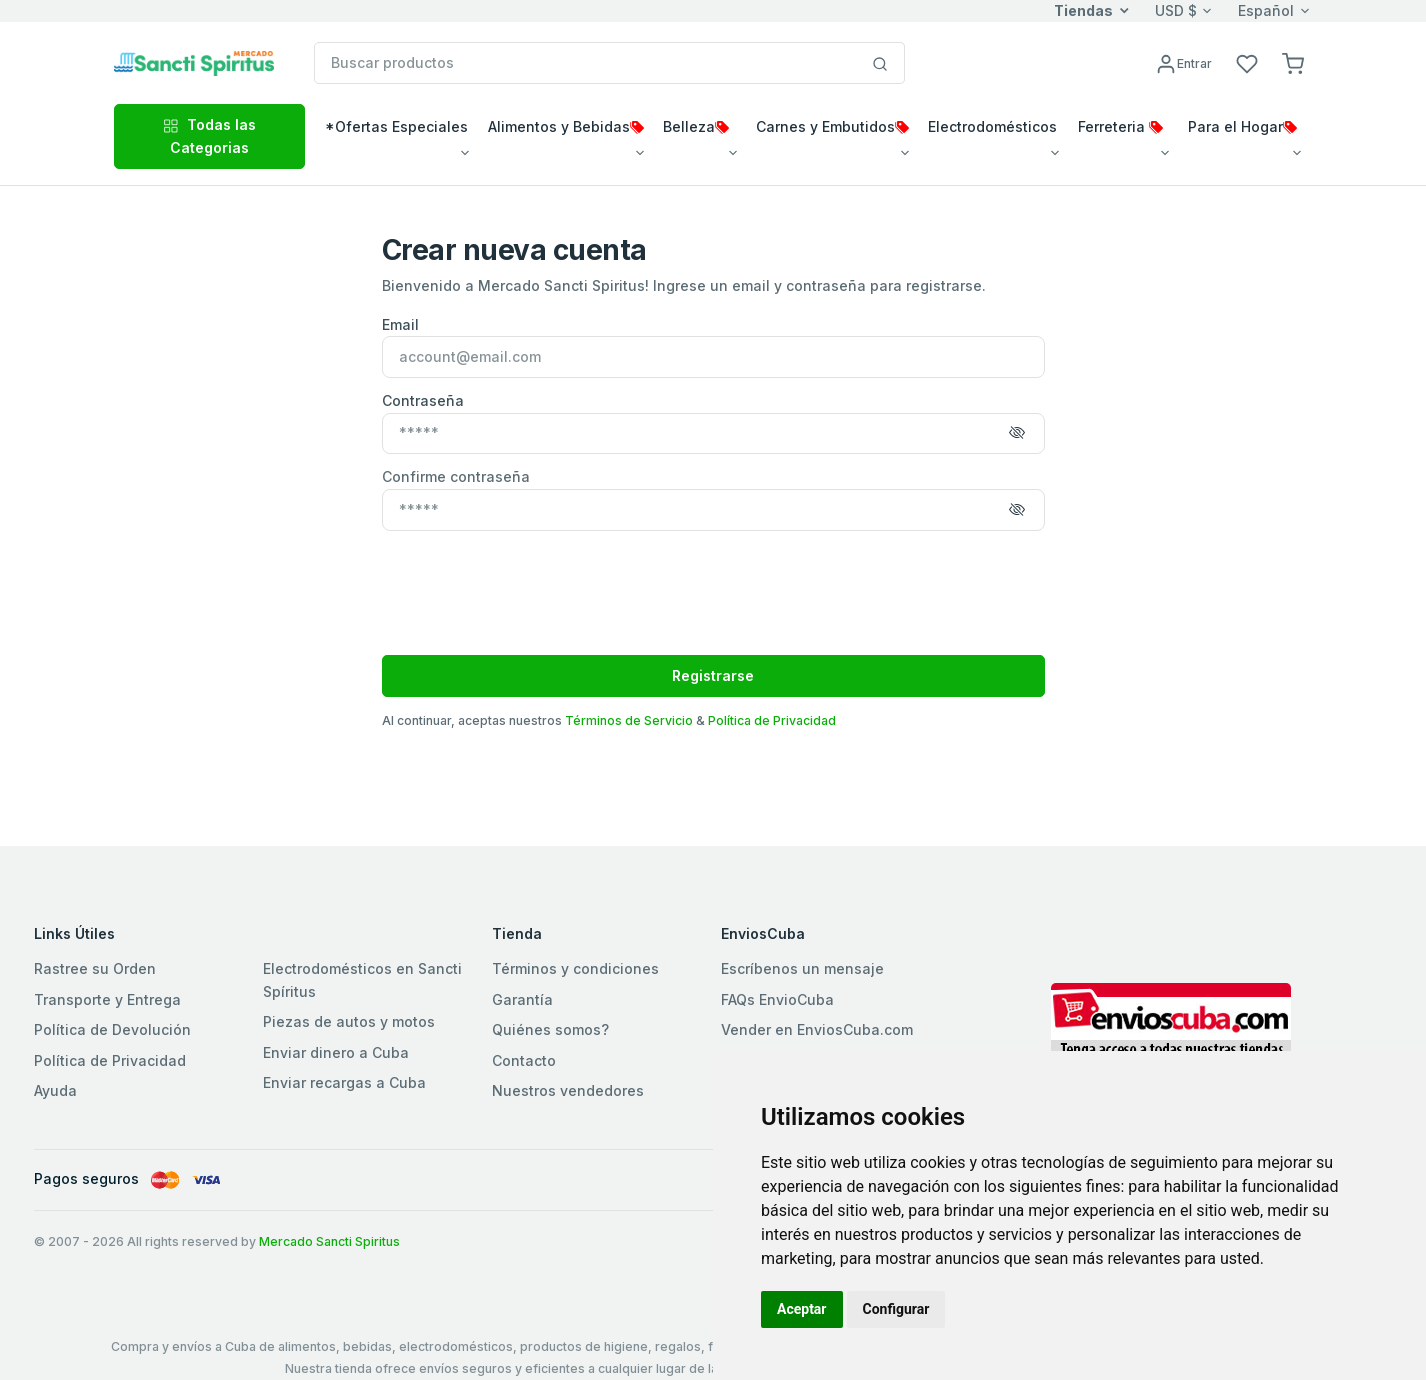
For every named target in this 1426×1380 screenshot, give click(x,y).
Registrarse (713, 675)
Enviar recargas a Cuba (344, 1082)
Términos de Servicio (629, 720)
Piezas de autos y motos (349, 1021)
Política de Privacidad (772, 720)
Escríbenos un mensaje (802, 968)
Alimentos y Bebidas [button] (566, 126)
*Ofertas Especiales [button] (396, 126)
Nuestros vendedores (568, 1090)
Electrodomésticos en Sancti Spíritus (362, 979)
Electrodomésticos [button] (992, 126)
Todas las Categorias (209, 135)
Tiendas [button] (1083, 10)
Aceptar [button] (802, 1309)
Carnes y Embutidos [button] (832, 126)
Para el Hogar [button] (1242, 126)
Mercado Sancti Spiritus (329, 1241)
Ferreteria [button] (1120, 126)
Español (1266, 10)
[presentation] (534, 582)
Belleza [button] (696, 126)
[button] (1293, 62)
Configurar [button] (896, 1309)
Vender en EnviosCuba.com (817, 1029)
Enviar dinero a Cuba (336, 1052)
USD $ (1176, 10)
